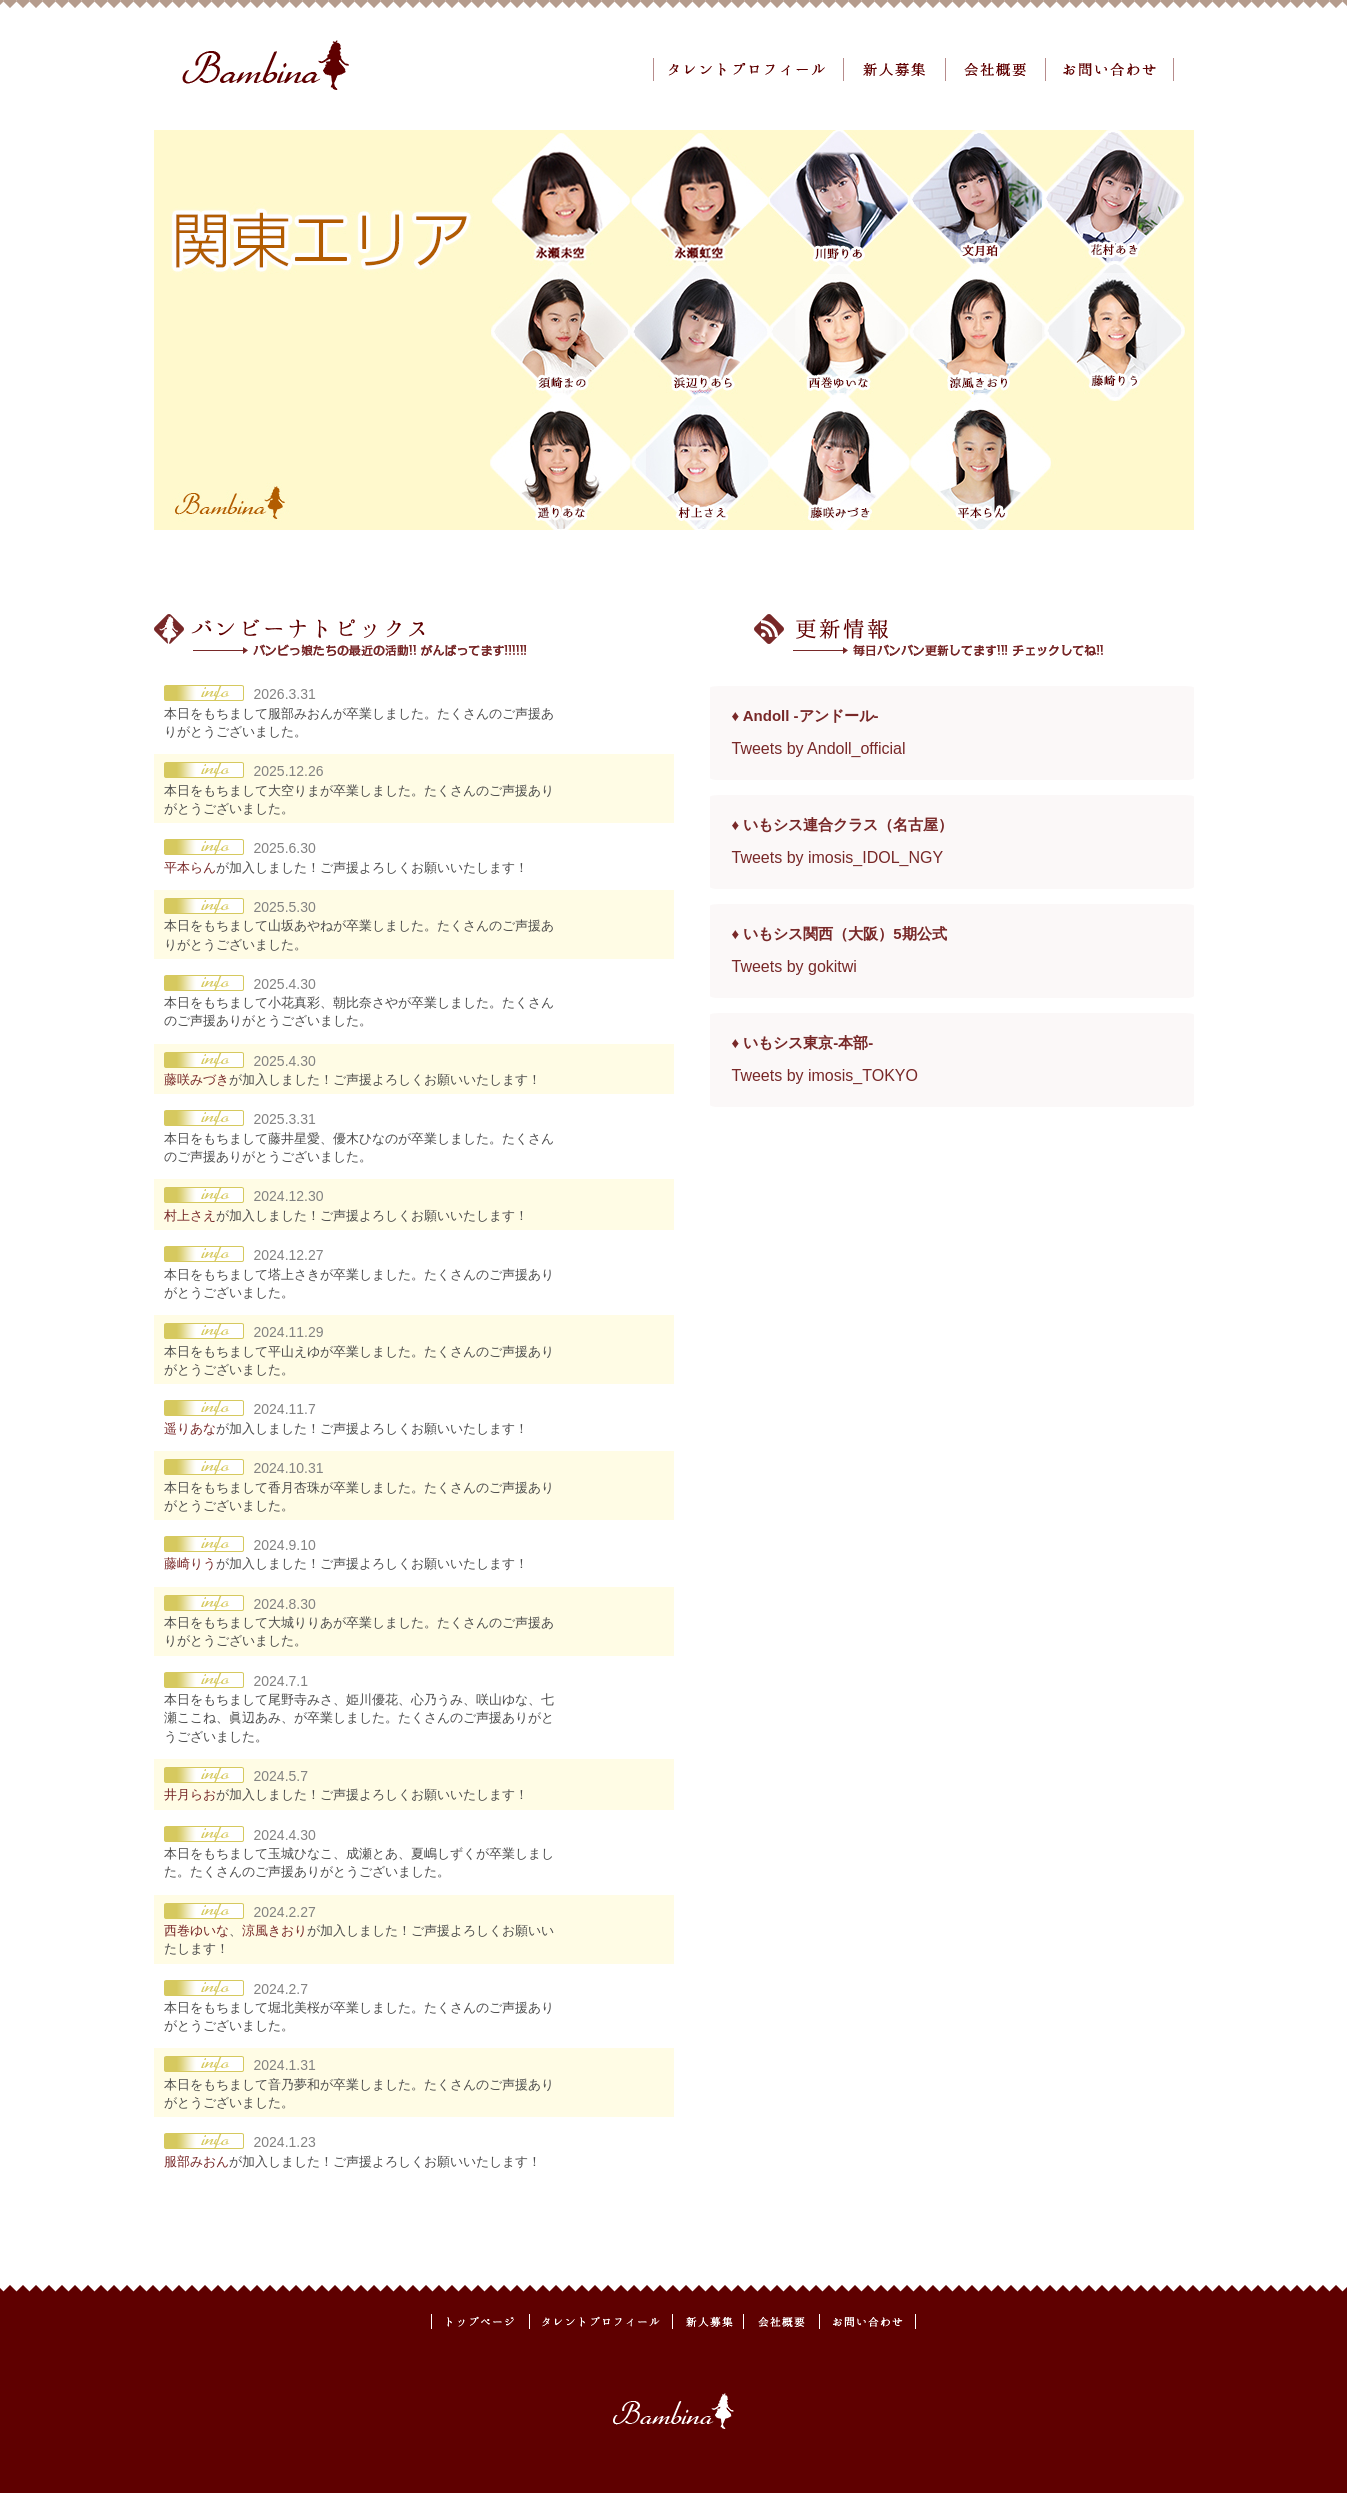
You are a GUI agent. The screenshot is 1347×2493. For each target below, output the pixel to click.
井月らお (190, 1794)
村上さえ (190, 1215)
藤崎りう (190, 1563)
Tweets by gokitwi (794, 966)
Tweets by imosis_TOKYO (825, 1075)
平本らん (190, 867)
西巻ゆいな (196, 1930)
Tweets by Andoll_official (819, 748)
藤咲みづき (196, 1079)
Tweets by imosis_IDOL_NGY (838, 857)
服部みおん (196, 2161)
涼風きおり (274, 1930)
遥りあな (190, 1428)
